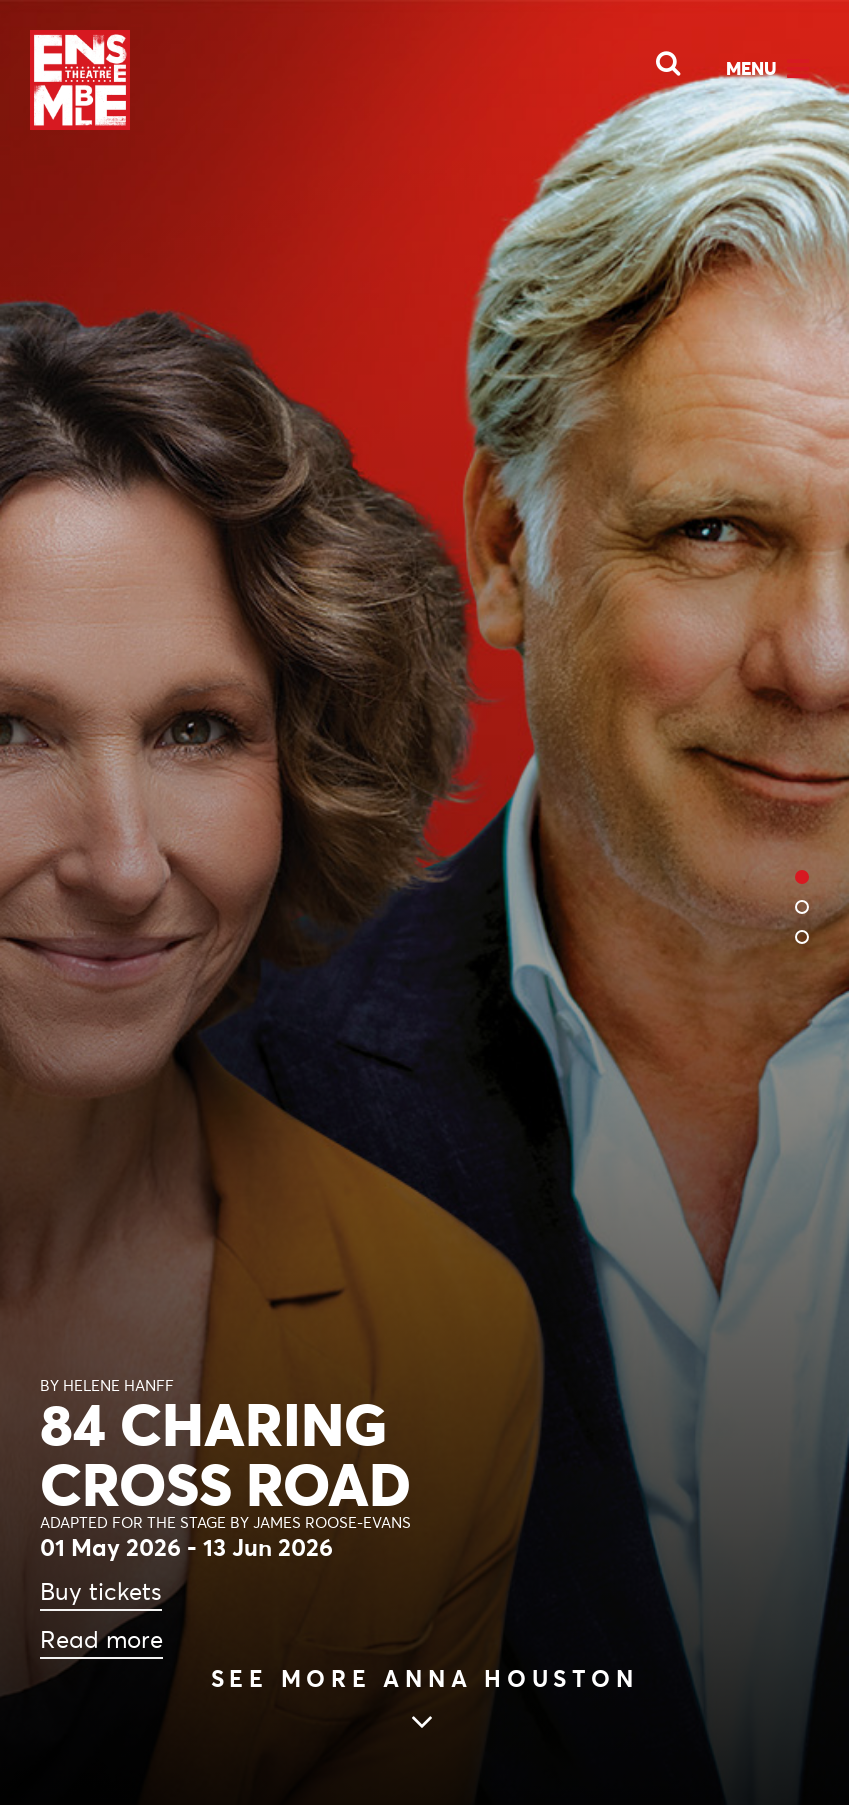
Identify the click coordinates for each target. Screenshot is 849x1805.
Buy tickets (101, 1592)
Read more (101, 1640)
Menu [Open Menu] (751, 68)
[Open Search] (656, 58)
